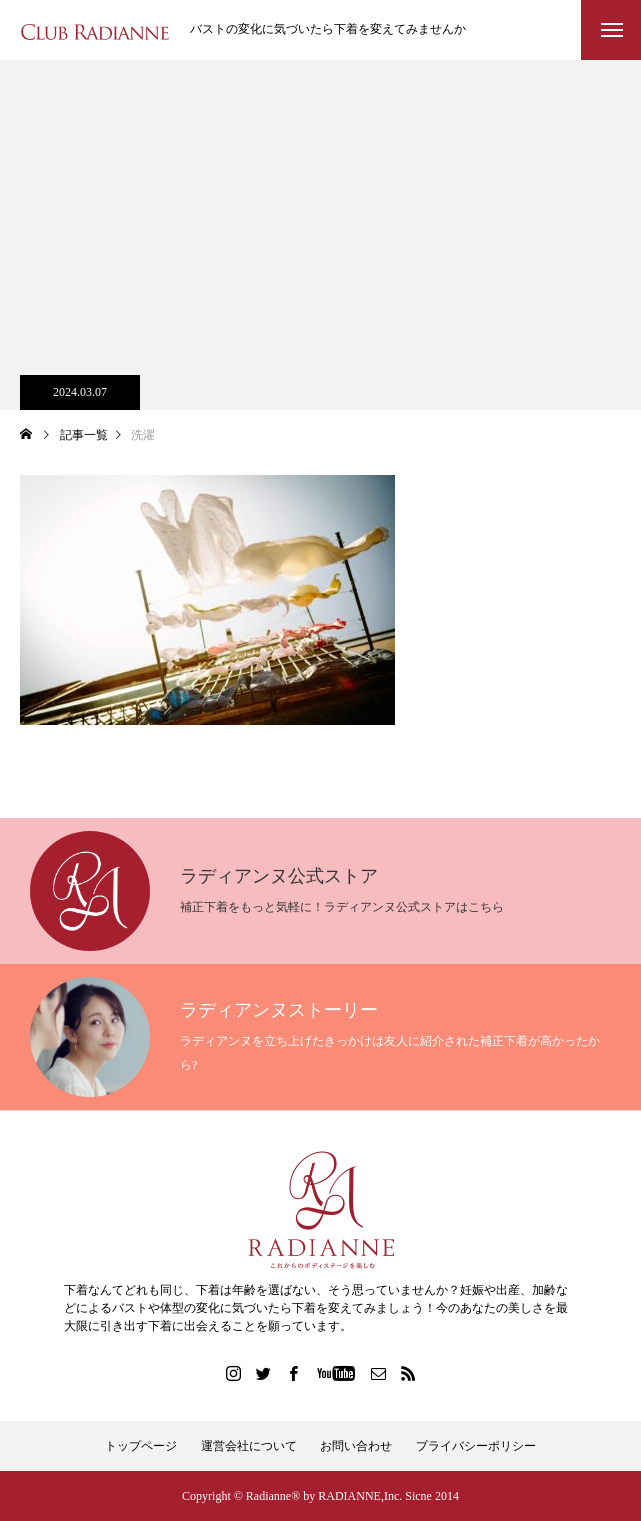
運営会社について (249, 1446)
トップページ (141, 1446)
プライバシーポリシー (476, 1446)
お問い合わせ (356, 1446)
